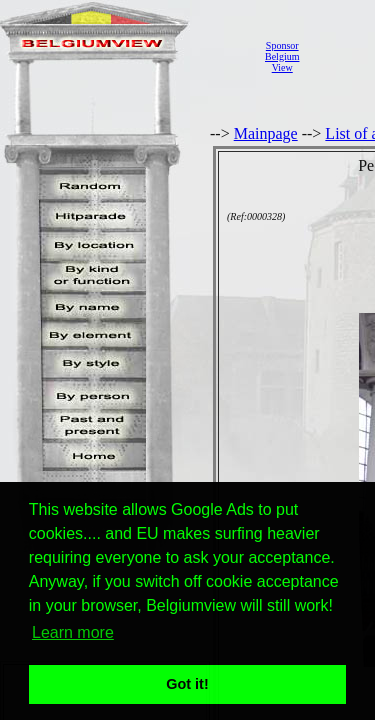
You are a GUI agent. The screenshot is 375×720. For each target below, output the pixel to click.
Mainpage (266, 133)
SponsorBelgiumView (282, 56)
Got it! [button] (187, 684)
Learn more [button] (73, 632)
